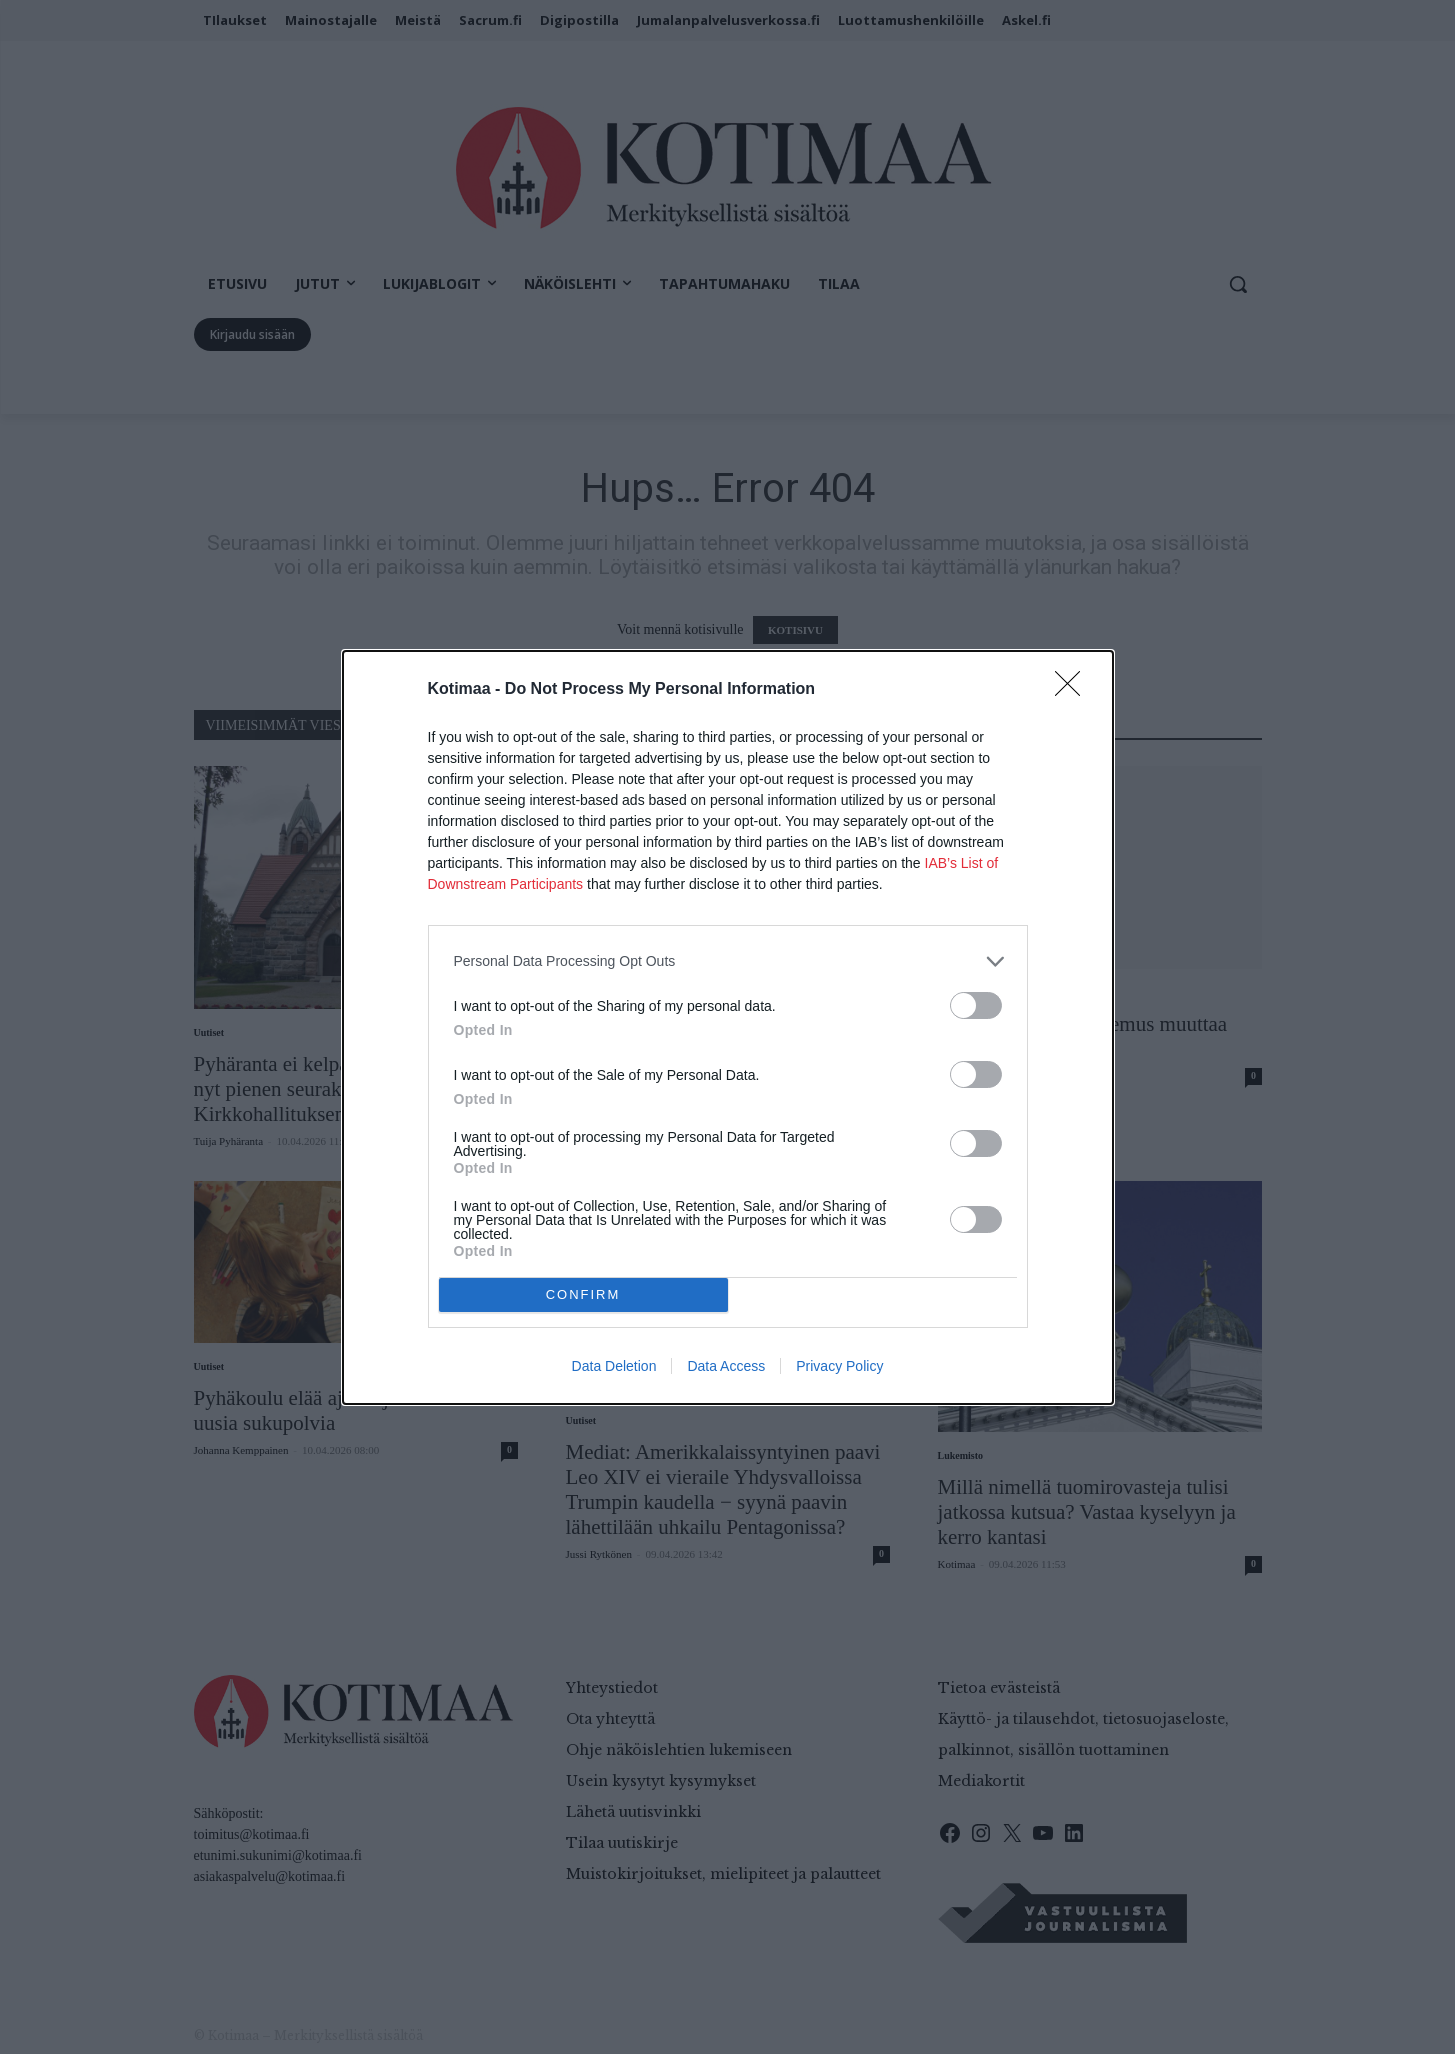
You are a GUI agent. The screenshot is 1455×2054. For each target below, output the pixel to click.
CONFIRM (583, 1294)
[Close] (1074, 690)
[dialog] (728, 1027)
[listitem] (728, 961)
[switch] (976, 1005)
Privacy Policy (839, 1366)
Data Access (726, 1366)
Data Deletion (614, 1366)
